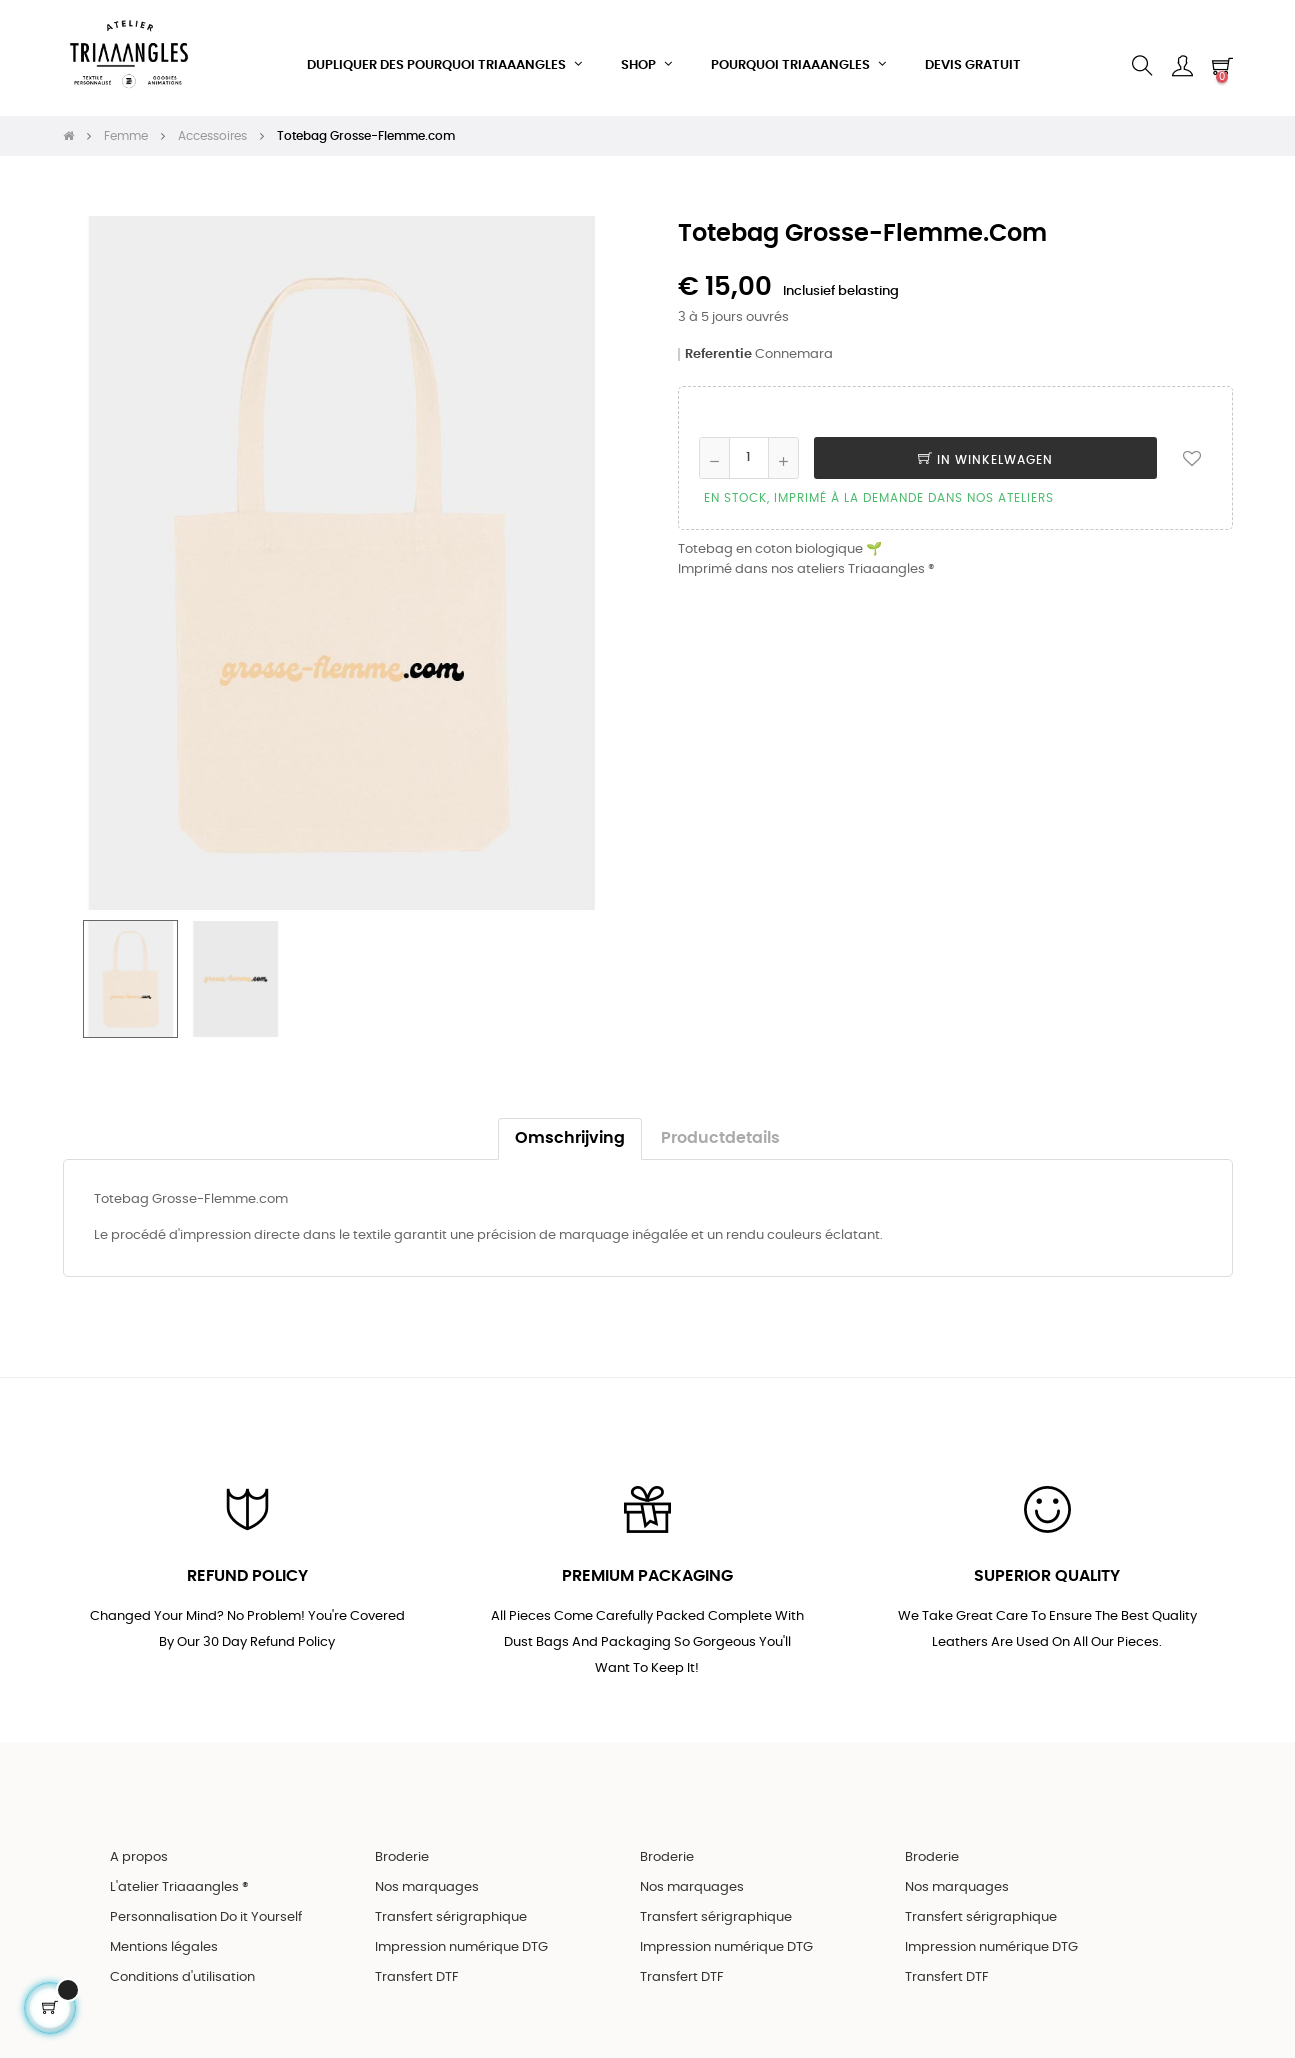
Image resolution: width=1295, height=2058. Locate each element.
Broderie (402, 1844)
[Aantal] (749, 442)
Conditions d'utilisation (182, 1964)
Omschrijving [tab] (570, 1122)
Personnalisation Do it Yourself (206, 1904)
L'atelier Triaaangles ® (179, 1874)
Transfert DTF (417, 1964)
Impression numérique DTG (461, 1934)
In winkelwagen (985, 444)
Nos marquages (427, 1874)
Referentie (718, 338)
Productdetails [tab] (720, 1122)
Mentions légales (164, 1934)
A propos (139, 1844)
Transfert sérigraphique (451, 1904)
